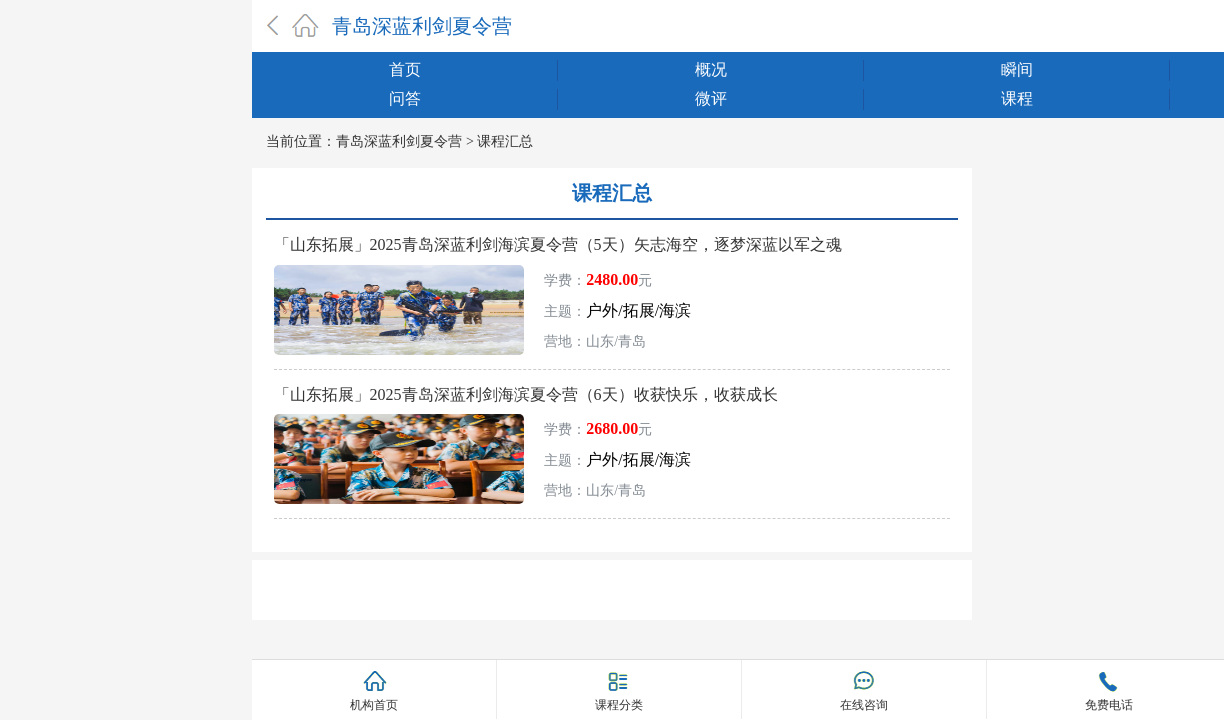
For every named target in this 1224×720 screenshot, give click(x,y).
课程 (1017, 98)
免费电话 (1109, 705)
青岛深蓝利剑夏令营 (422, 26)
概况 (711, 69)
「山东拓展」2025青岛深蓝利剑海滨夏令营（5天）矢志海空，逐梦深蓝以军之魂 (558, 244)
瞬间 (1017, 69)
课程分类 (619, 704)
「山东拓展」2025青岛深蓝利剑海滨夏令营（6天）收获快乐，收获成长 (526, 394)
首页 (405, 69)
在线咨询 (864, 705)
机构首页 (374, 705)
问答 (405, 98)
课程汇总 (505, 141)
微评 (711, 98)
